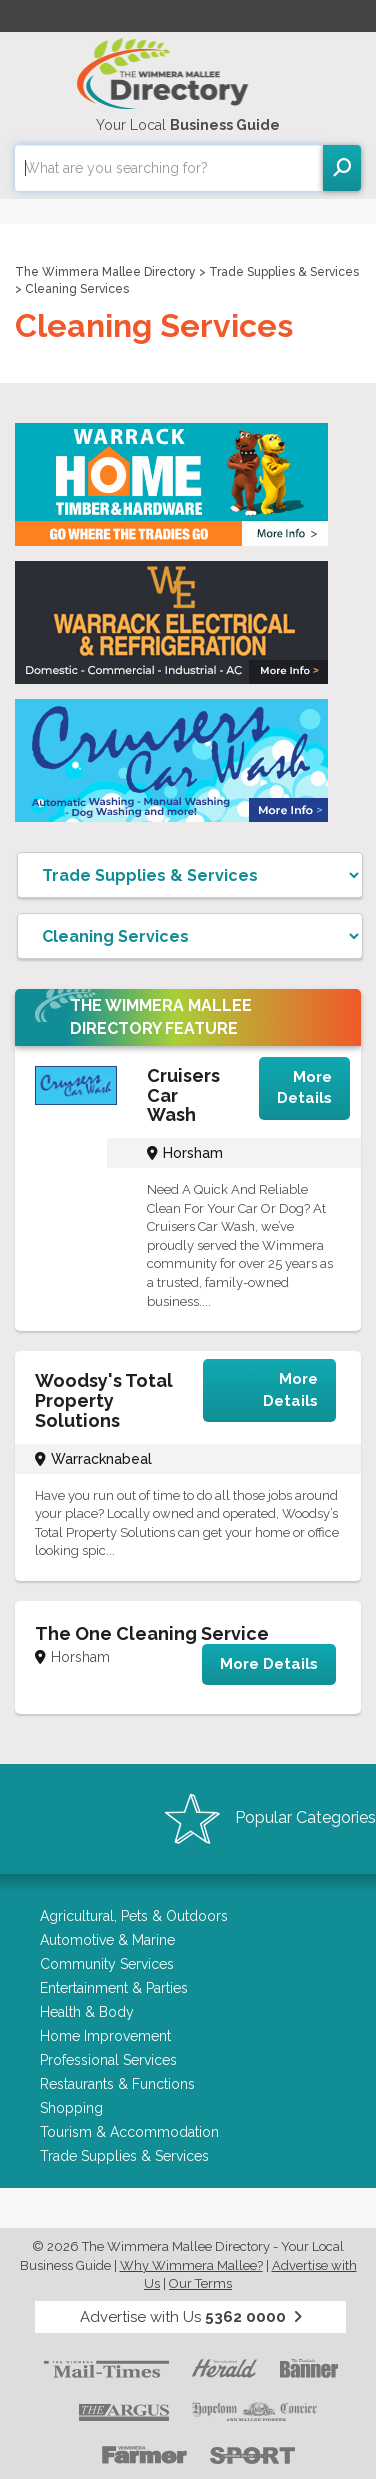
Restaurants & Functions (117, 2084)
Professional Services (108, 2060)
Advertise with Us (191, 2317)
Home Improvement (105, 2036)
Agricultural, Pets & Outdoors (134, 1916)
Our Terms (200, 2283)
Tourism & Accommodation (129, 2132)
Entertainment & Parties (114, 1988)
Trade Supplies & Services (284, 272)
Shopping (71, 2108)
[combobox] (169, 168)
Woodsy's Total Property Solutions (104, 1400)
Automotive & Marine (107, 1940)
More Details (304, 1087)
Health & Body (87, 2012)
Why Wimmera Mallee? (191, 2265)
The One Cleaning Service (152, 1633)
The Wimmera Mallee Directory (105, 272)
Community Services (107, 1964)
